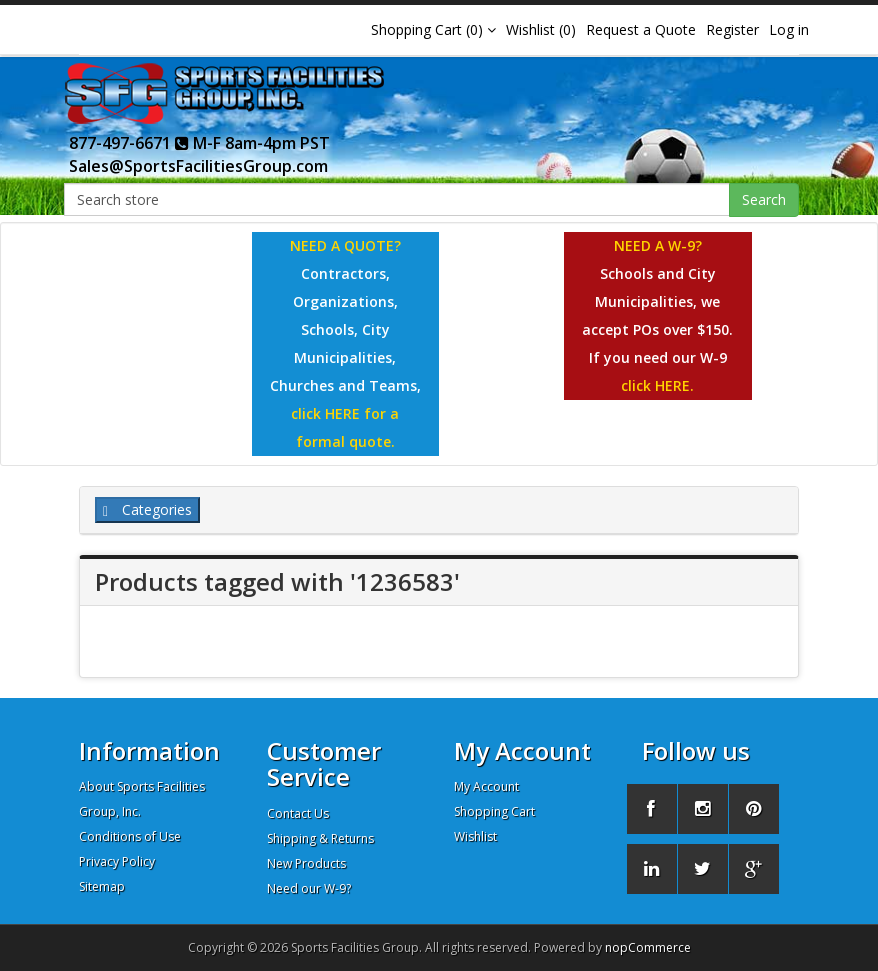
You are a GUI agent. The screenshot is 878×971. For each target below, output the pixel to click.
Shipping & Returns (320, 838)
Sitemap (102, 886)
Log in (789, 29)
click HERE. (657, 385)
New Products (306, 863)
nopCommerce (648, 947)
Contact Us (298, 813)
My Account (486, 786)
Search (764, 199)
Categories (147, 509)
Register (732, 29)
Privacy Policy (117, 861)
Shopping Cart (494, 811)
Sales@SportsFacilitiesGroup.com (198, 166)
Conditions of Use (130, 836)
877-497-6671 (129, 143)
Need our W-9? (309, 888)
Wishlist (475, 836)
